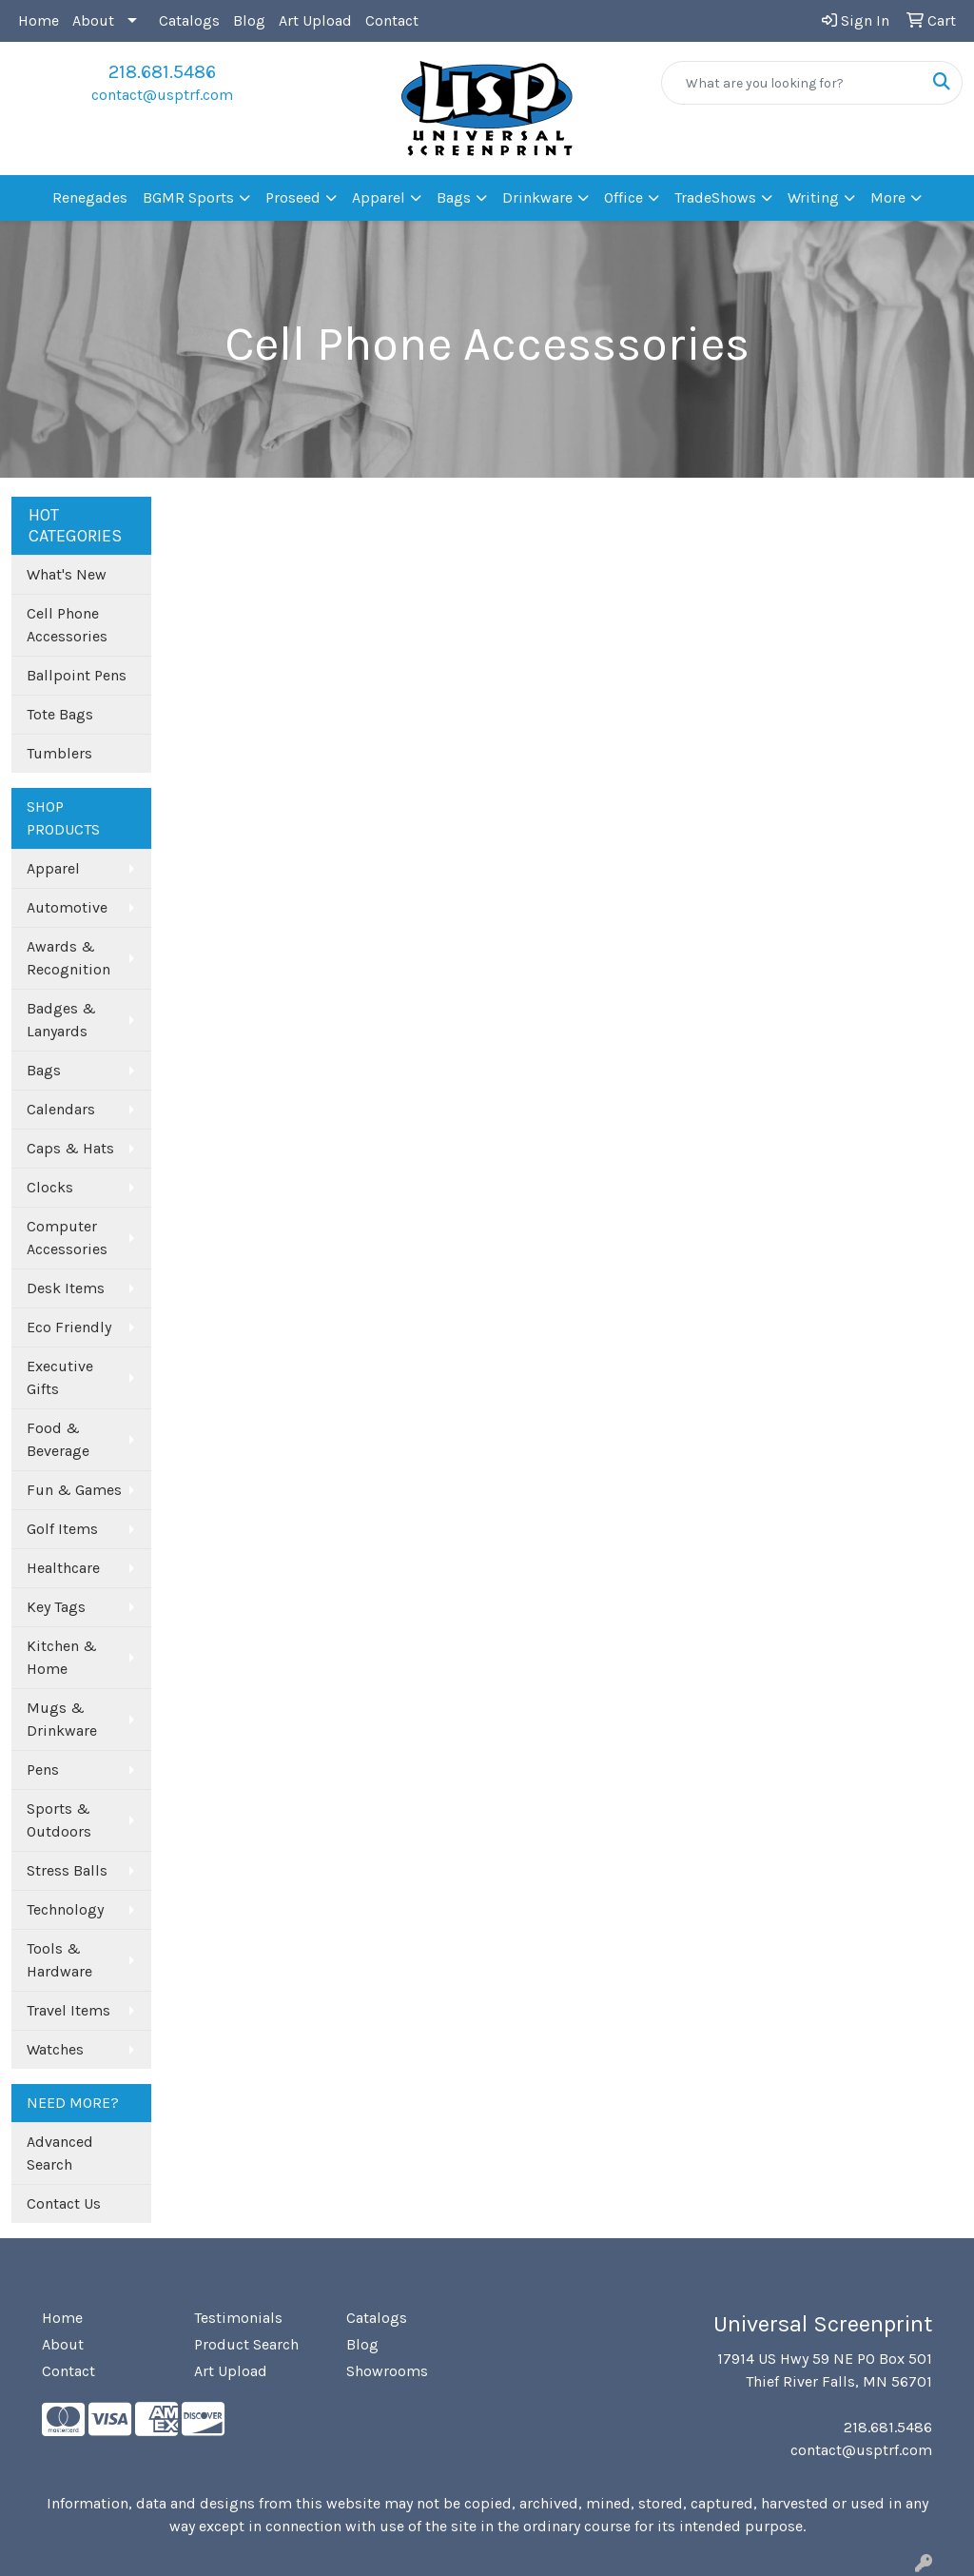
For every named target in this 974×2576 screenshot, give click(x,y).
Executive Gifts (60, 1377)
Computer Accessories (67, 1237)
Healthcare (63, 1568)
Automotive (67, 907)
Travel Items (68, 2010)
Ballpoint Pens (77, 675)
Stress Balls (67, 1870)
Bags (454, 197)
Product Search (246, 2344)
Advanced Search (60, 2153)
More (888, 197)
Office (623, 197)
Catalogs (189, 20)
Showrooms (387, 2371)
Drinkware (537, 197)
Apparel (378, 197)
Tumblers (59, 753)
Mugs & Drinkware (62, 1719)
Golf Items (62, 1529)
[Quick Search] (792, 83)
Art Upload (315, 20)
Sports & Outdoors (59, 1819)
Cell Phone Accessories (67, 624)
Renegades (89, 197)
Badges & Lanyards (61, 1019)
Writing (813, 197)
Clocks (50, 1187)
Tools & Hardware (59, 1959)
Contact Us (64, 2203)
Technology (65, 1909)
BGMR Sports (188, 197)
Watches (55, 2049)
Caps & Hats (70, 1148)
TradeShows (715, 197)
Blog (249, 20)
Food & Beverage (58, 1439)
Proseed (293, 197)
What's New (67, 574)
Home (38, 20)
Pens (43, 1769)
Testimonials (238, 2318)
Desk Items (66, 1288)
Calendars (61, 1109)
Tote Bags (60, 714)
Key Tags (56, 1607)
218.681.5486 (162, 72)
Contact (392, 20)
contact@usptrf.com (162, 95)
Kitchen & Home (62, 1657)
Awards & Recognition (68, 957)
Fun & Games (74, 1490)
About (93, 20)
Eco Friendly (69, 1327)
